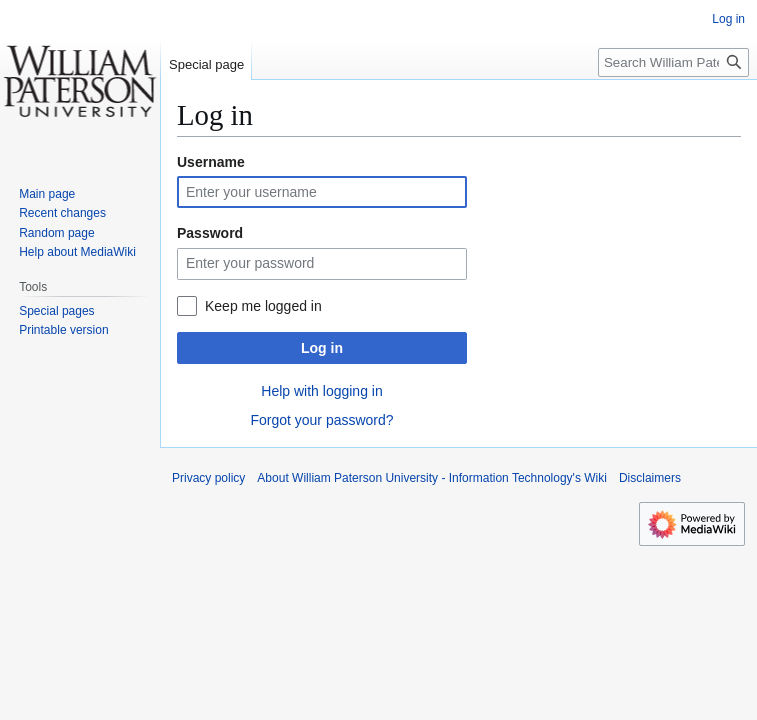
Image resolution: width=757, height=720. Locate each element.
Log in (322, 348)
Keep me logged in (263, 306)
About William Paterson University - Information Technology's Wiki (432, 478)
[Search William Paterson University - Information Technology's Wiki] (673, 62)
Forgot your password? (321, 420)
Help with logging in (321, 391)
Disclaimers (650, 478)
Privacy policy (208, 478)
